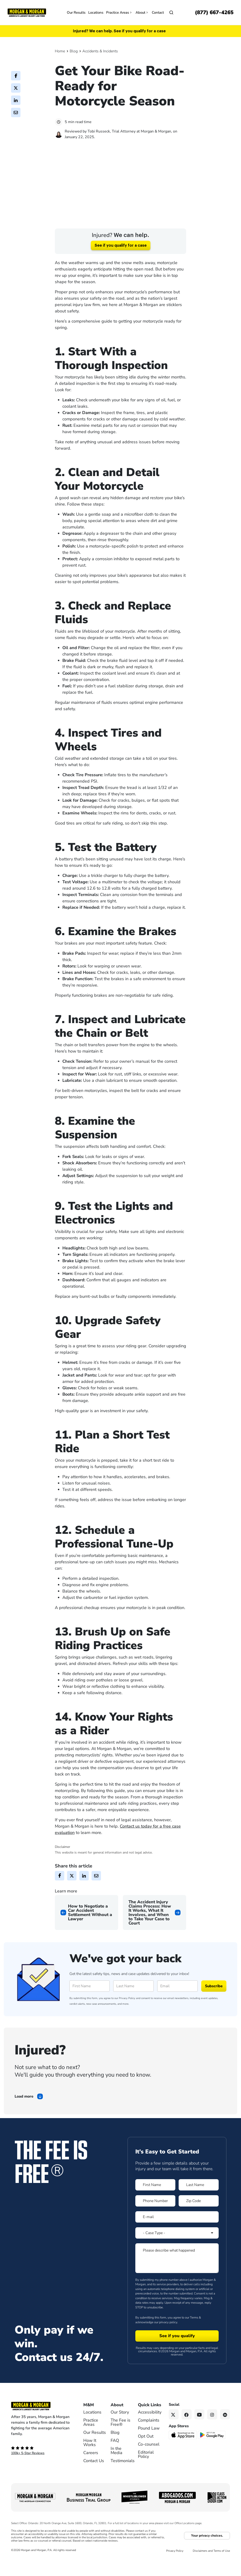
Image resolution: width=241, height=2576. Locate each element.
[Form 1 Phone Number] (155, 2215)
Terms (194, 2332)
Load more (24, 2110)
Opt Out (145, 2450)
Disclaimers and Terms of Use (211, 2565)
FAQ (115, 2455)
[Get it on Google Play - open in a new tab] (212, 2449)
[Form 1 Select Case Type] (177, 2247)
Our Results (76, 12)
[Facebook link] (186, 2428)
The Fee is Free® (120, 2436)
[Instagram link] (212, 2428)
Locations (95, 12)
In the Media (116, 2465)
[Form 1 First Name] (155, 2199)
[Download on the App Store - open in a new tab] (183, 2449)
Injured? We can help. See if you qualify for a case (119, 31)
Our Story (120, 2426)
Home (60, 51)
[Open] (171, 12)
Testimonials (123, 2475)
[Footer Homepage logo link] (40, 2420)
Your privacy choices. (207, 2550)
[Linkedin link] (225, 2428)
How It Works (89, 2457)
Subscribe (214, 2000)
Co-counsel (148, 2458)
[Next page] (155, 1926)
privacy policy (168, 2336)
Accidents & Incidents (100, 51)
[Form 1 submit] (177, 2350)
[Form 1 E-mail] (177, 2231)
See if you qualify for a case (121, 259)
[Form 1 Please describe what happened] (177, 2272)
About (142, 12)
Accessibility (149, 2426)
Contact (158, 12)
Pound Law (149, 2442)
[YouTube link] (199, 2428)
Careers (90, 2467)
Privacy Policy (127, 2012)
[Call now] (214, 12)
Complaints (148, 2434)
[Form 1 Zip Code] (199, 2215)
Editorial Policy (146, 2468)
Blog (74, 51)
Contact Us (93, 2475)
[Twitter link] (174, 2428)
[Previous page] (86, 1926)
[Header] (27, 12)
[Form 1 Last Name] (199, 2199)
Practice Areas (119, 12)
